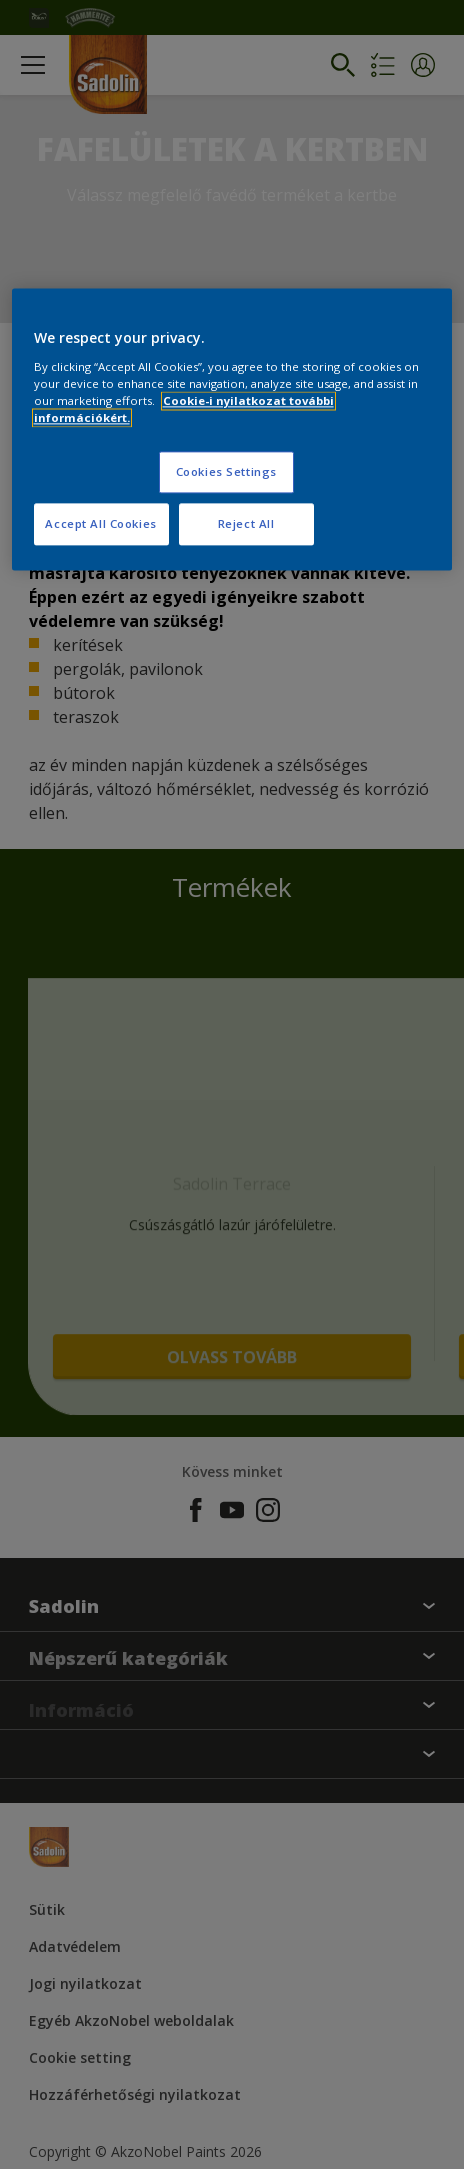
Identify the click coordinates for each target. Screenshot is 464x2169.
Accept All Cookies (100, 523)
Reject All (246, 523)
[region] (232, 430)
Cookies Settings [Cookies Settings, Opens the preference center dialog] (226, 472)
